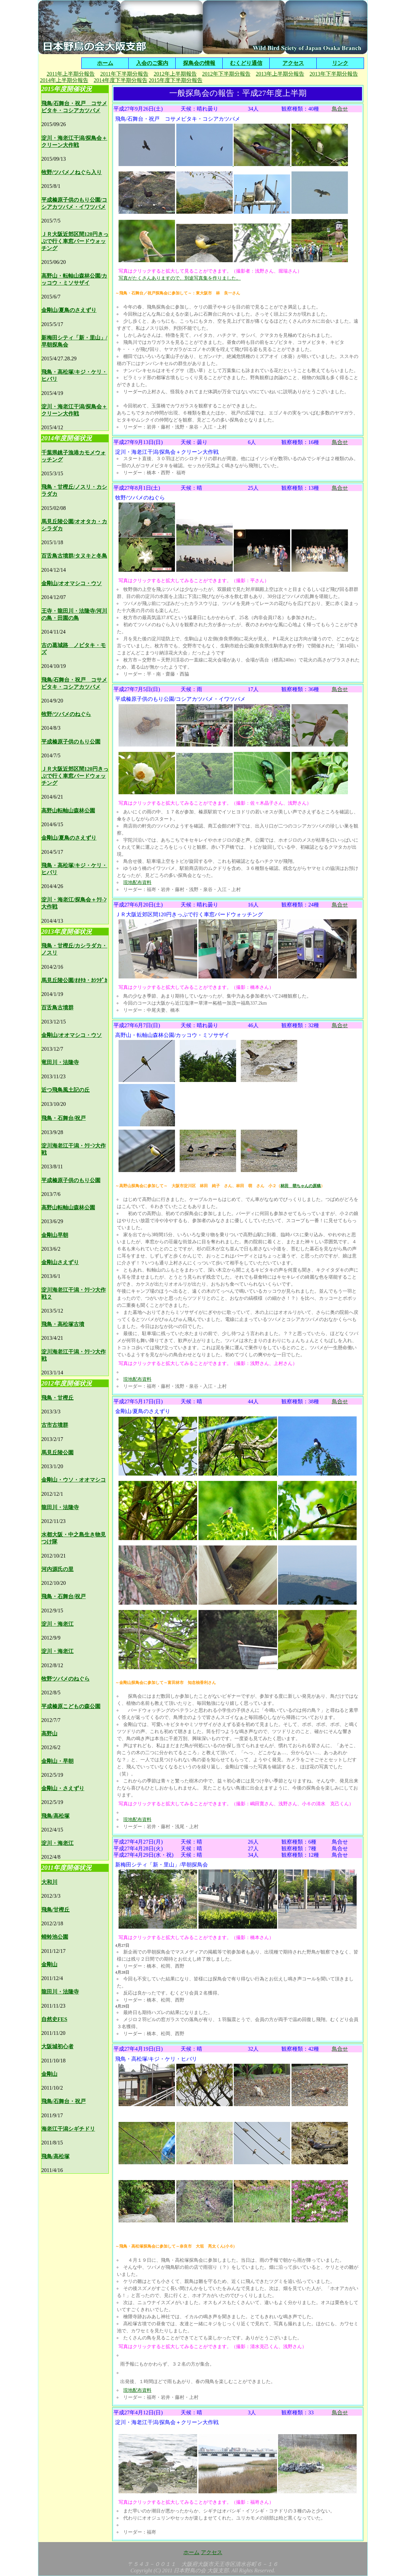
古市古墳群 (54, 1425)
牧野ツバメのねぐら (65, 1679)
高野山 (49, 1733)
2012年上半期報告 (175, 74)
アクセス (293, 63)
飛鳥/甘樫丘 (55, 1910)
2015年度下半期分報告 (176, 80)
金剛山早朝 (54, 1235)
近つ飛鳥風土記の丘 (65, 1090)
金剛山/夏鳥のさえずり (68, 310)
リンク (340, 63)
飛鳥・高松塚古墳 (62, 1324)
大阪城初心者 (57, 2046)
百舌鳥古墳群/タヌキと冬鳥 (74, 556)
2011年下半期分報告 (124, 74)
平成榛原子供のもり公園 (70, 741)
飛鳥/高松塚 (55, 1816)
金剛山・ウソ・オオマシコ (73, 1480)
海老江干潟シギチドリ (68, 2129)
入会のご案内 (152, 63)
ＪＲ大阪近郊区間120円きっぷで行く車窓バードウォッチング (74, 241)
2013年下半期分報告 (334, 74)
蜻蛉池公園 (54, 1937)
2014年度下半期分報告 (120, 80)
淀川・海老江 (57, 1624)
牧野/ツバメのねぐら (66, 714)
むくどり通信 (246, 63)
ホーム (105, 63)
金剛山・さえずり (62, 1788)
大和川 (49, 1882)
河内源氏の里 (57, 1569)
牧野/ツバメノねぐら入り (71, 172)
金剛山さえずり (60, 1262)
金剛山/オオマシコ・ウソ (71, 583)
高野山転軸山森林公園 (68, 810)
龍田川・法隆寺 (60, 1507)
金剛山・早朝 (57, 1761)
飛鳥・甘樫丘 (57, 1398)
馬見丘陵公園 (57, 1452)
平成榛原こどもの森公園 (70, 1706)
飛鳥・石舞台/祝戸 (63, 1118)
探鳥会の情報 (199, 63)
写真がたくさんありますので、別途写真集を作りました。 (180, 278)
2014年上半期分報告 (64, 80)
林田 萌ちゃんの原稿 (300, 1186)
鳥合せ (340, 109)
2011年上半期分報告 (71, 74)
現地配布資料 (137, 882)
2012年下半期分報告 (226, 74)
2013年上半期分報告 (280, 74)
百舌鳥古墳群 (57, 1007)
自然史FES (54, 2019)
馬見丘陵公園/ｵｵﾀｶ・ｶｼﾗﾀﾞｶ (74, 980)
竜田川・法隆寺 (60, 1062)
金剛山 (49, 1964)
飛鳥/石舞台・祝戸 (63, 2101)
